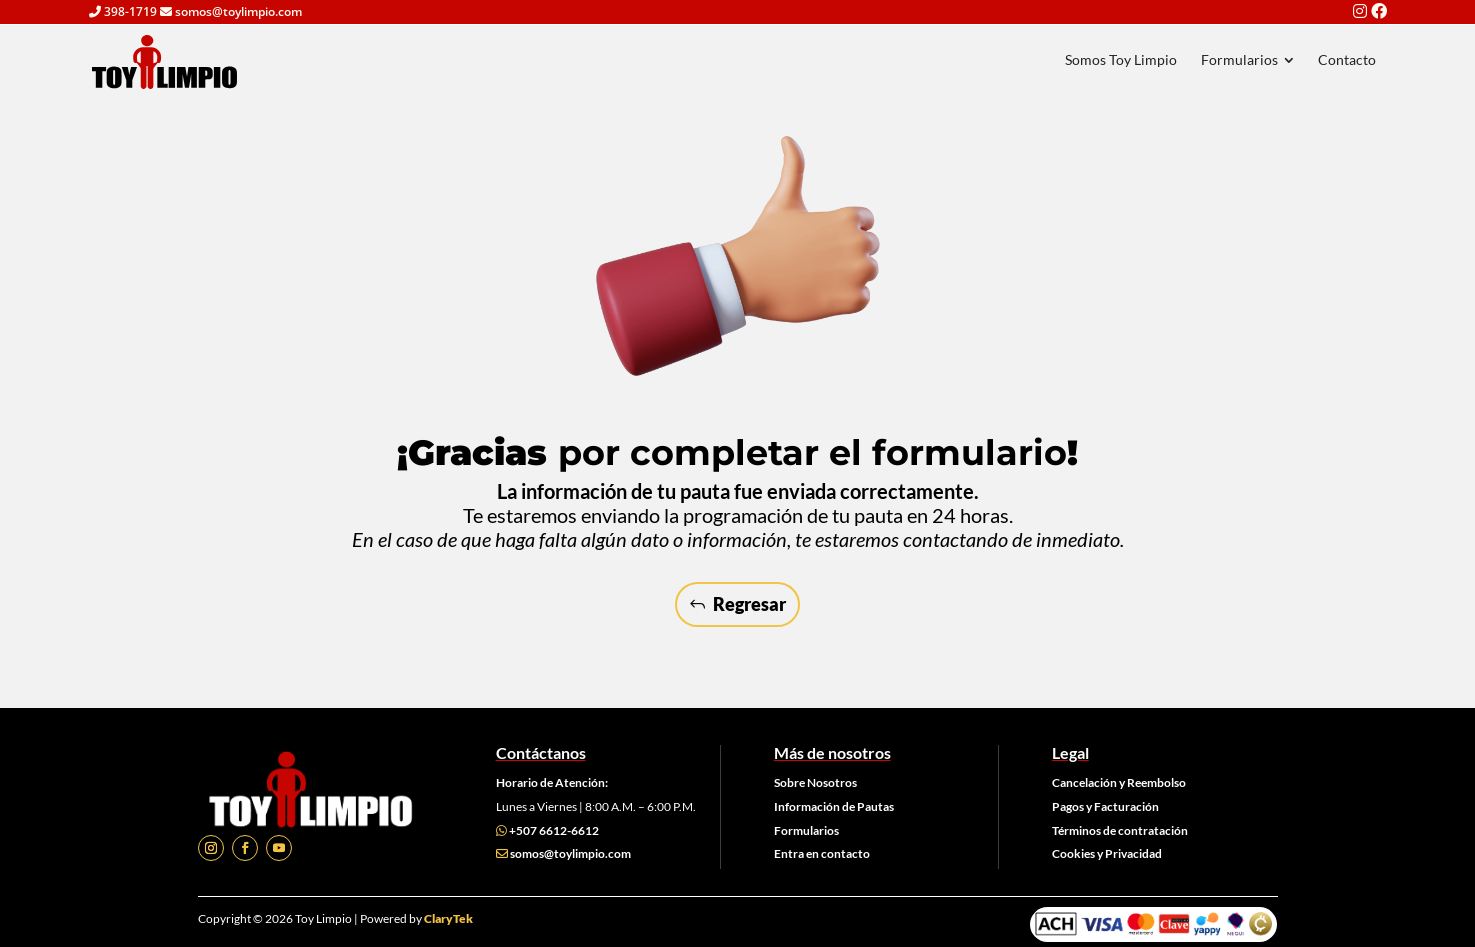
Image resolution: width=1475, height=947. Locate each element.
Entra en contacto (822, 853)
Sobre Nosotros (815, 782)
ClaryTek (448, 918)
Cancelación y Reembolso (1119, 782)
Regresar (749, 604)
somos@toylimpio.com (570, 853)
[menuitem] (1120, 60)
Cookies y (1078, 853)
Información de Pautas (834, 806)
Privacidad (1133, 853)
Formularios (806, 830)
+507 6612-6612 (554, 830)
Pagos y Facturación (1105, 806)
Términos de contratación (1120, 830)
